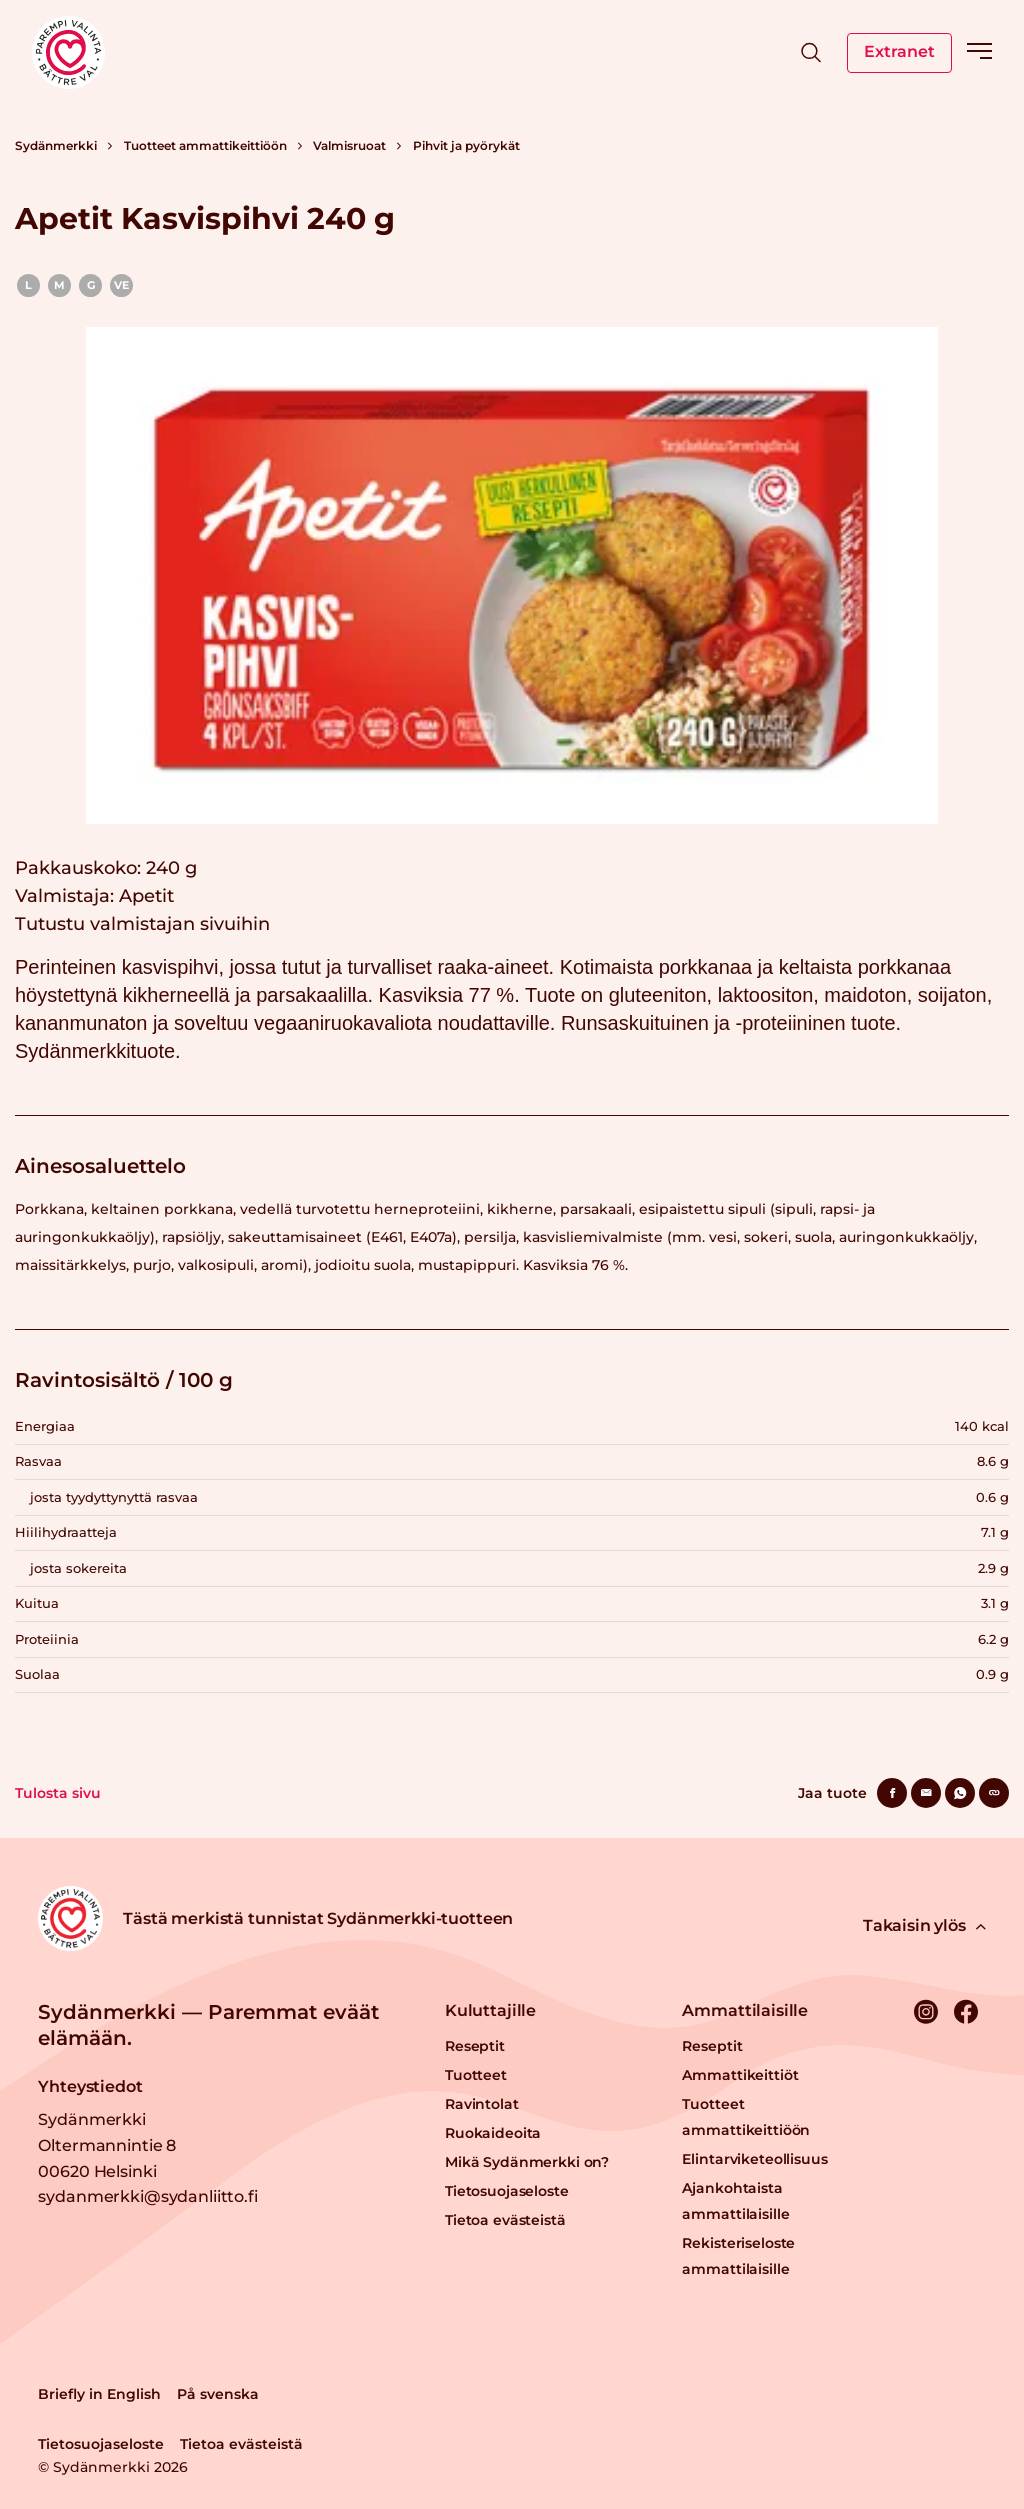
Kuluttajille (490, 2010)
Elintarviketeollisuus (754, 2159)
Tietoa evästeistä (505, 2220)
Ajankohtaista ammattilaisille (735, 2201)
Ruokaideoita (493, 2133)
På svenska (218, 2394)
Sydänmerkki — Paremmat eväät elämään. (208, 2025)
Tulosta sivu (58, 1793)
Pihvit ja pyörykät (466, 145)
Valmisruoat (349, 145)
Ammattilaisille (745, 2010)
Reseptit (475, 2046)
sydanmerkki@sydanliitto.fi (147, 2196)
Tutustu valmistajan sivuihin (142, 924)
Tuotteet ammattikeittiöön (205, 145)
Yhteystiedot (90, 2086)
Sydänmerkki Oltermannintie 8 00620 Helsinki (107, 2145)
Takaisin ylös (924, 1925)
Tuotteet (476, 2075)
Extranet (899, 51)
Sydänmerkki (56, 145)
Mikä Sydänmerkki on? (527, 2162)
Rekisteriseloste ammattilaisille (738, 2256)
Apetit (146, 896)
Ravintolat (482, 2104)
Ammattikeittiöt (740, 2075)
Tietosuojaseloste (507, 2191)
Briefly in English (99, 2394)
